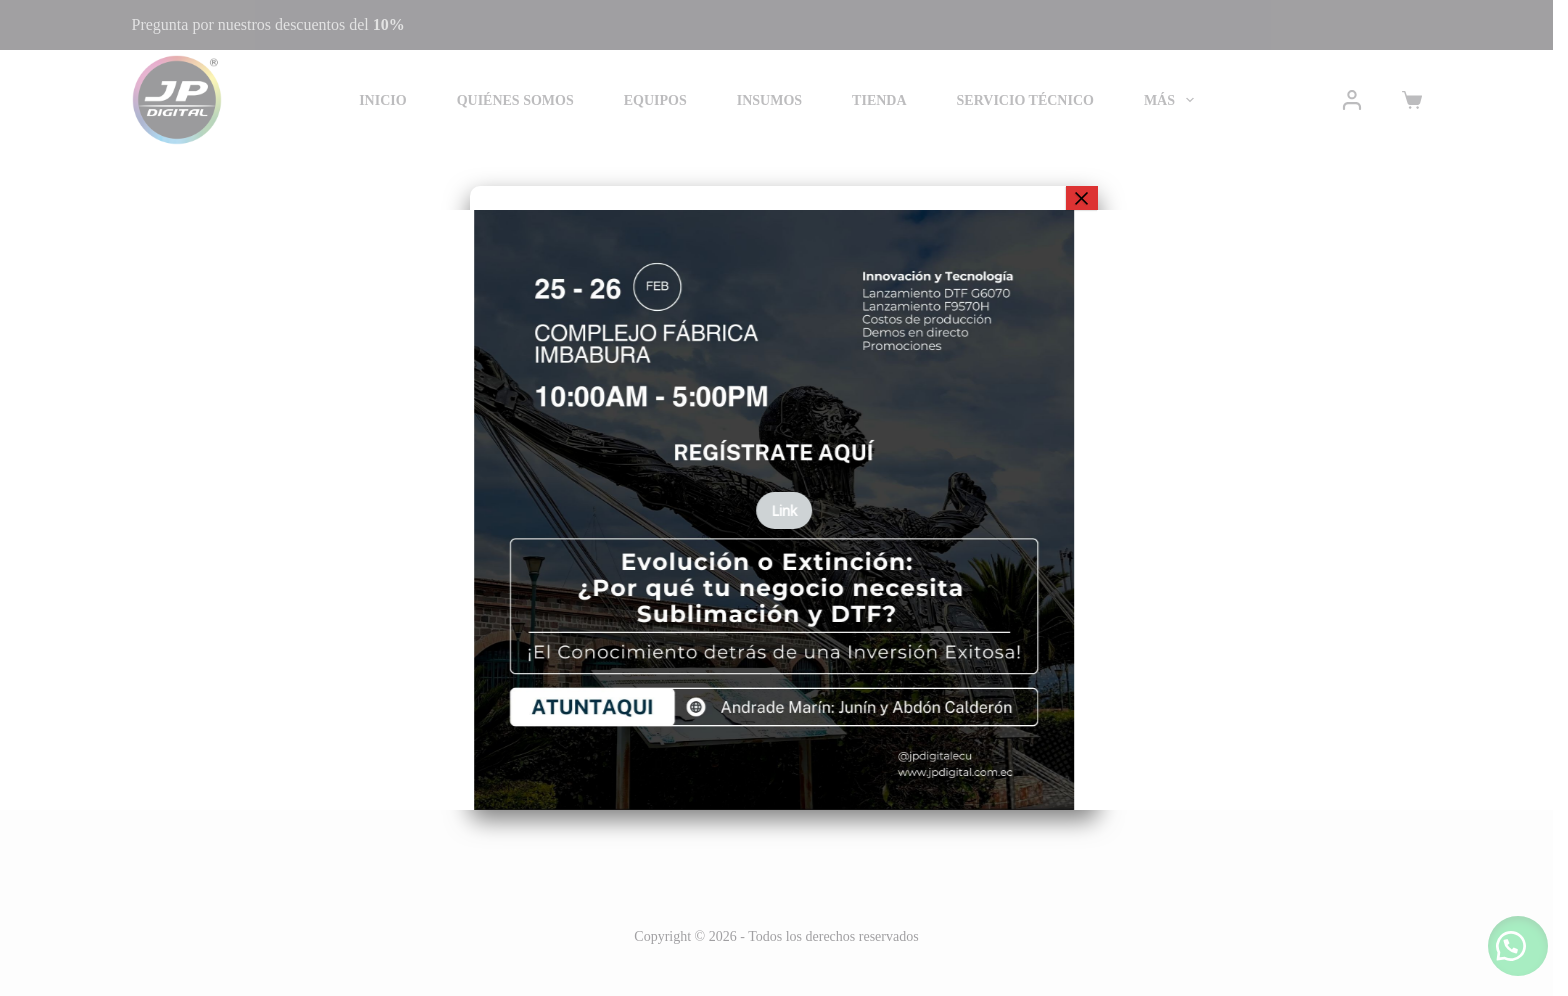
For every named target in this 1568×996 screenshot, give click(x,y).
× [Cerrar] (1082, 198)
